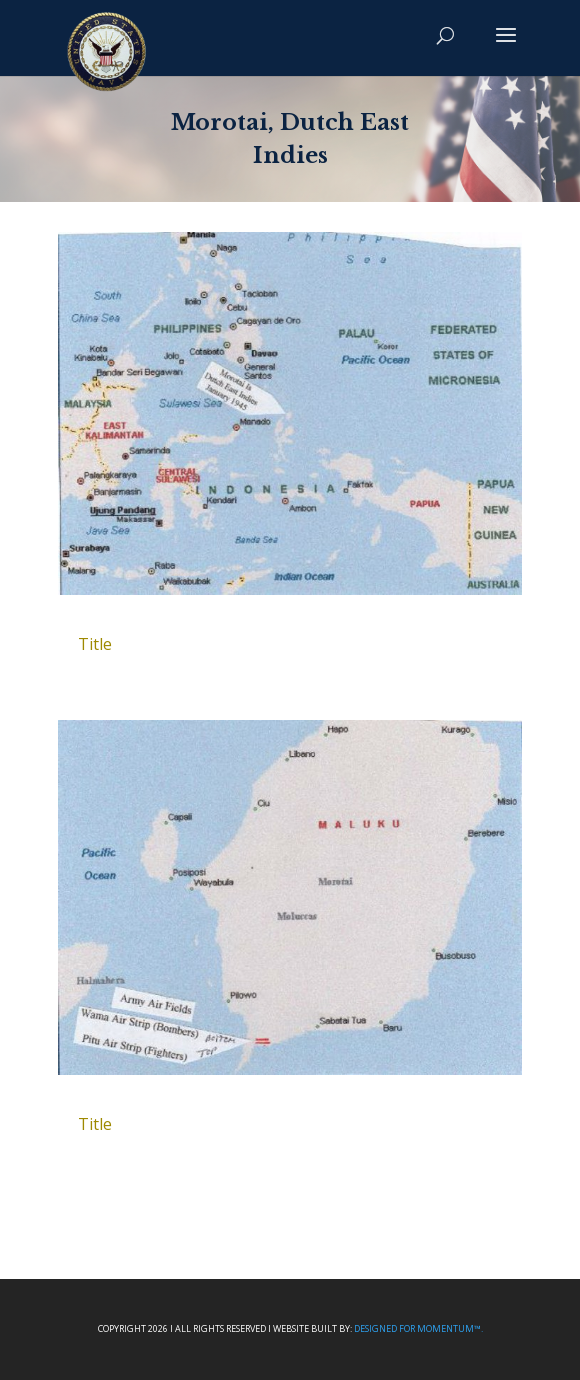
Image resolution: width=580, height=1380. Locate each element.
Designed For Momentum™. (418, 1328)
